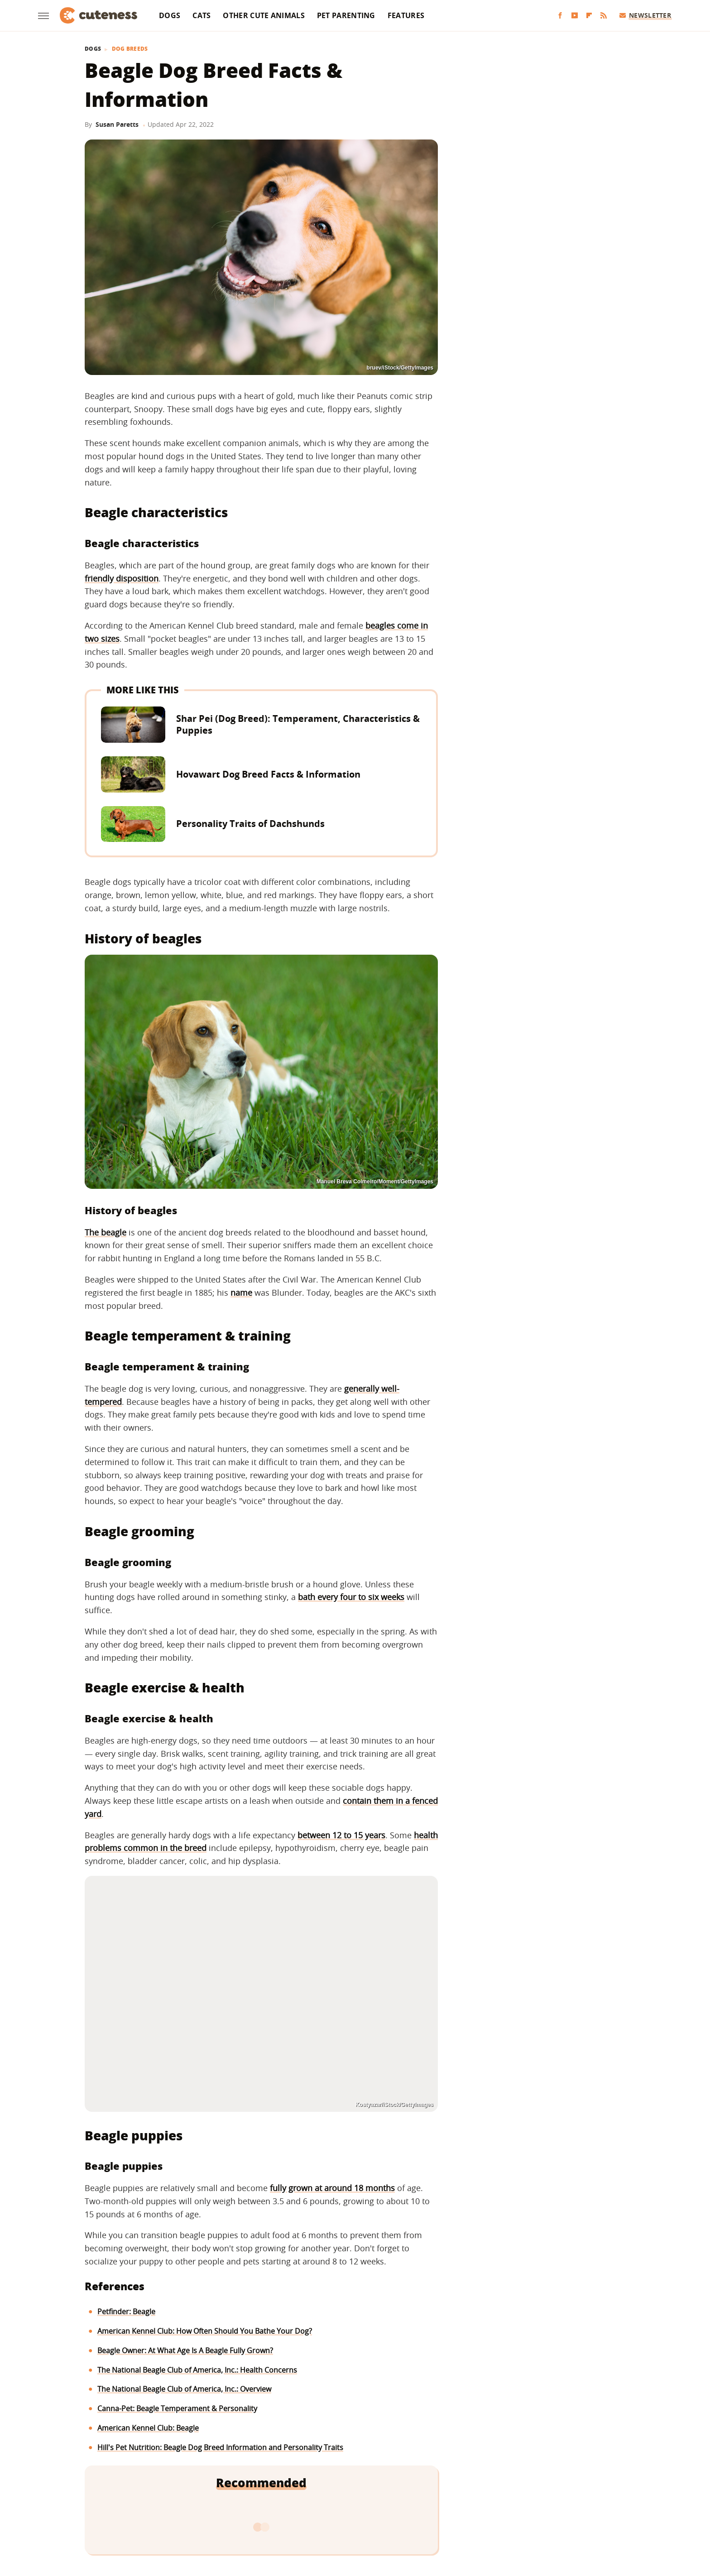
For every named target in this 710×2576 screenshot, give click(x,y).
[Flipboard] (589, 15)
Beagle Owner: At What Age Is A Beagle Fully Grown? (185, 2350)
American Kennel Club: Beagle (148, 2428)
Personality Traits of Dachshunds (250, 823)
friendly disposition (121, 578)
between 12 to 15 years (341, 1835)
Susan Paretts (117, 124)
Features (406, 15)
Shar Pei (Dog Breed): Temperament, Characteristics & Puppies (298, 724)
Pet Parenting (346, 15)
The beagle (105, 1232)
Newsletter (645, 15)
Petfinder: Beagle (126, 2311)
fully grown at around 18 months (332, 2187)
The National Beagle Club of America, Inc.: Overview (184, 2389)
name (241, 1292)
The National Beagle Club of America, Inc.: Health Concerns (197, 2370)
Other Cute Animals (263, 15)
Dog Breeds (130, 49)
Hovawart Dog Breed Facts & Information (268, 774)
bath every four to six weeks (351, 1596)
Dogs (169, 15)
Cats (201, 15)
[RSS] (603, 15)
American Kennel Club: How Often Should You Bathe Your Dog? (204, 2331)
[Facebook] (560, 15)
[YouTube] (574, 15)
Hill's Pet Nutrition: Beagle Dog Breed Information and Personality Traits (220, 2447)
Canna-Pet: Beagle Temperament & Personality (177, 2408)
